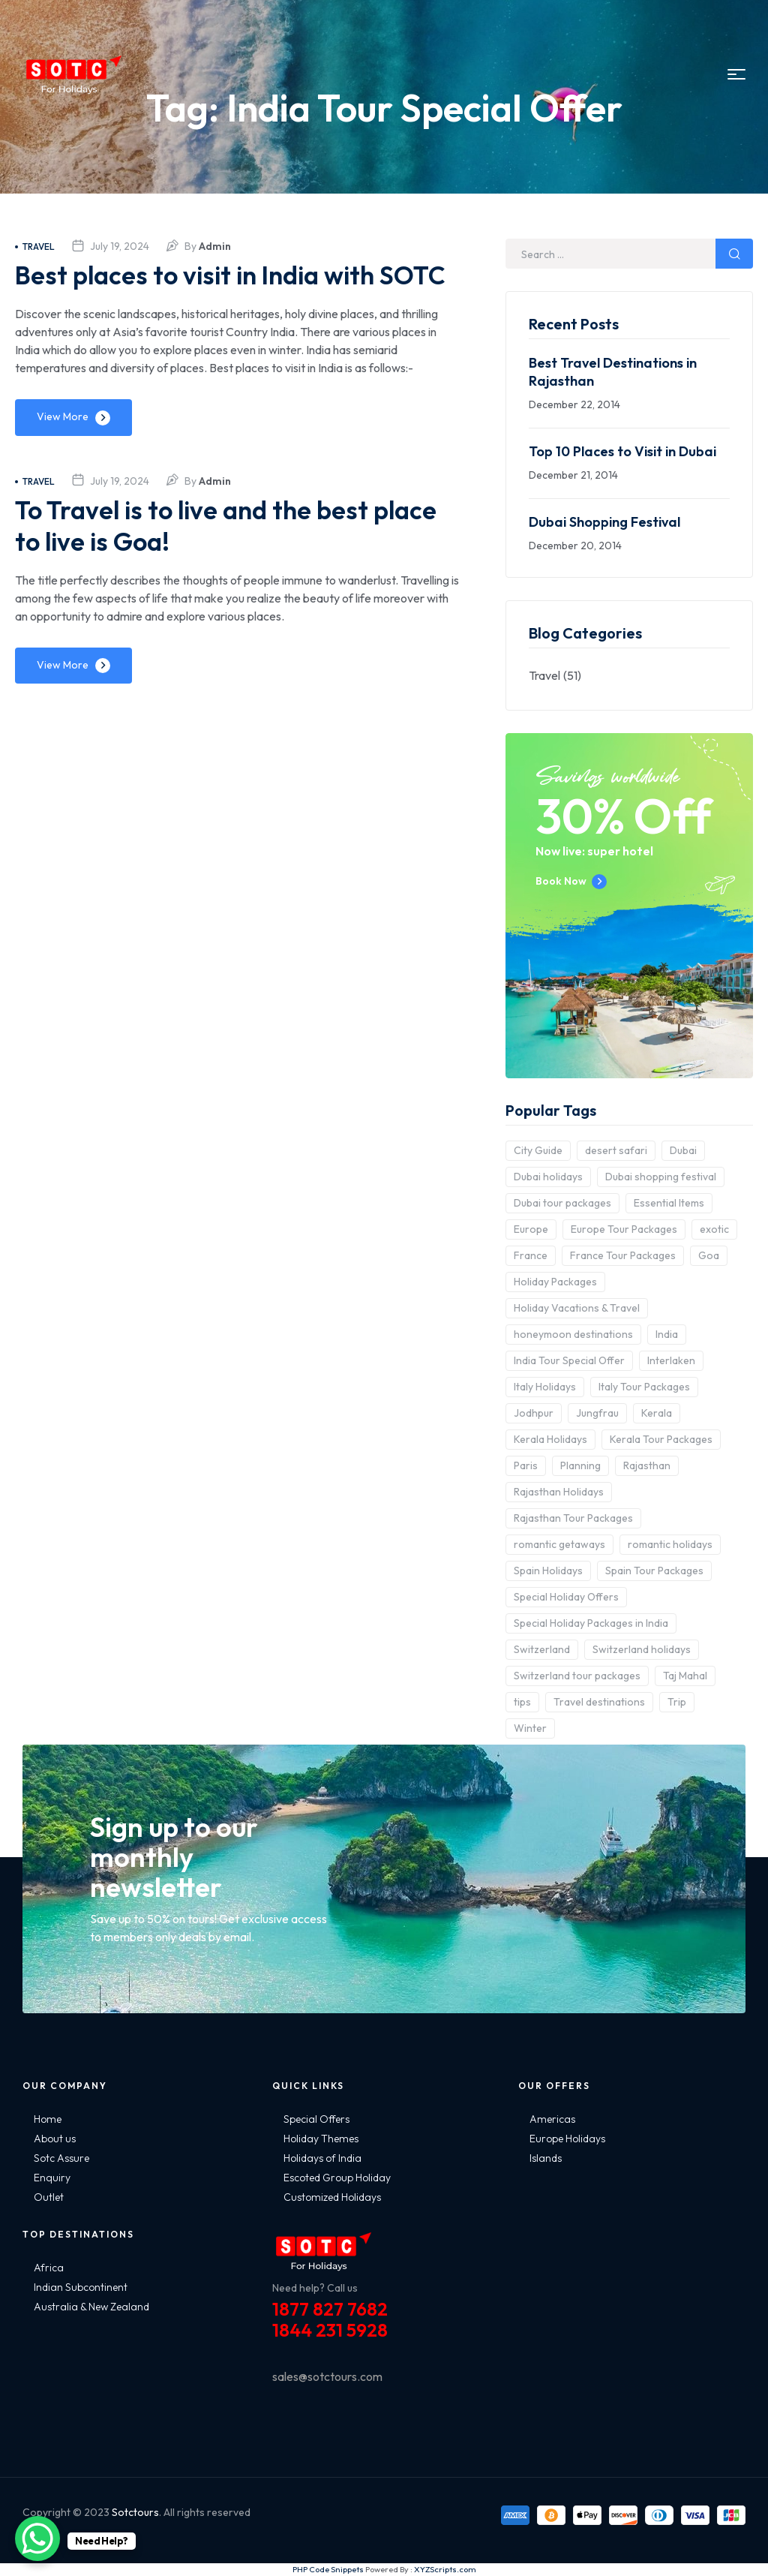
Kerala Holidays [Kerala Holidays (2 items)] (550, 1439)
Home (48, 2119)
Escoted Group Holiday (337, 2177)
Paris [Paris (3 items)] (526, 1465)
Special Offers (317, 2119)
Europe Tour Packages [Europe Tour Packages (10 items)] (624, 1229)
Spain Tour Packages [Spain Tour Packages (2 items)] (654, 1570)
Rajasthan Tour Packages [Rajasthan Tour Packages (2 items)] (573, 1518)
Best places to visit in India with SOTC (207, 290)
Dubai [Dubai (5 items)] (683, 1150)
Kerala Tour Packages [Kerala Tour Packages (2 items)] (661, 1439)
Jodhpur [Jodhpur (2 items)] (534, 1413)
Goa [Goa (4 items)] (708, 1255)
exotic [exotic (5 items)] (714, 1229)
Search (734, 254)
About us (55, 2138)
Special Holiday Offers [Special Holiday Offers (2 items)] (566, 1597)
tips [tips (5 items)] (522, 1702)
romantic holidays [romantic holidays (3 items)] (670, 1544)
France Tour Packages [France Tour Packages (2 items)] (623, 1255)
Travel (35, 246)
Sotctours (135, 2512)
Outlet (49, 2197)
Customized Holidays (332, 2197)
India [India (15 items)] (667, 1334)
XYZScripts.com (445, 2569)
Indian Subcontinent (81, 2287)
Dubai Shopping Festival (604, 522)
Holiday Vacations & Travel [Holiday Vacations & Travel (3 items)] (577, 1308)
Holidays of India (323, 2158)
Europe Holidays (567, 2138)
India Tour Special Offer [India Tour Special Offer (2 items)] (569, 1360)
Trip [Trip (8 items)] (677, 1702)
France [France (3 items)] (531, 1255)
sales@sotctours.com (327, 2376)
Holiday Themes (321, 2138)
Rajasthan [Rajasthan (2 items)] (646, 1465)
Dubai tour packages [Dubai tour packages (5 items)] (562, 1203)
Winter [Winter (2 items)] (530, 1728)
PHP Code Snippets (328, 2569)
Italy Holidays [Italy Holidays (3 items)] (545, 1386)
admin (215, 246)
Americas (552, 2119)
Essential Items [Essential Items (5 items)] (669, 1203)
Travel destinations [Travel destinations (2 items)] (599, 1702)
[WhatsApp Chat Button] (37, 2538)
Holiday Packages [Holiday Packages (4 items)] (555, 1281)
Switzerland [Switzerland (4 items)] (542, 1649)
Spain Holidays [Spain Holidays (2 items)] (548, 1570)
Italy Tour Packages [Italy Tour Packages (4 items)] (644, 1386)
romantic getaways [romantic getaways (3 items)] (559, 1544)
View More (62, 448)
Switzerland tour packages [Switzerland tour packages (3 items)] (577, 1675)
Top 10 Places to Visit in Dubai (622, 451)
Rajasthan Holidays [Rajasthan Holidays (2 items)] (559, 1491)
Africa (49, 2267)
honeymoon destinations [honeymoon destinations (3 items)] (573, 1334)
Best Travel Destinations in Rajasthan (613, 371)
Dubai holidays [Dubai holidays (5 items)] (548, 1176)
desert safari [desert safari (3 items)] (616, 1150)
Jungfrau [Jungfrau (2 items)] (597, 1413)
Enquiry (52, 2177)
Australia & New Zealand (91, 2306)
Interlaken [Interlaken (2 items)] (671, 1360)
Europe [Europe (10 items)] (531, 1229)
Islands (546, 2158)
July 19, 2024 (119, 246)
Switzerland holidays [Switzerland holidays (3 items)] (641, 1649)
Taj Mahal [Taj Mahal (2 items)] (685, 1675)
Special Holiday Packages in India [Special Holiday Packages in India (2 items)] (591, 1623)
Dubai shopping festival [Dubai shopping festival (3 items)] (660, 1176)
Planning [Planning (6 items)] (580, 1465)
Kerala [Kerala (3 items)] (656, 1413)
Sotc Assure (61, 2158)
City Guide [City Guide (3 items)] (538, 1150)
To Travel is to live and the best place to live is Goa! (202, 556)
